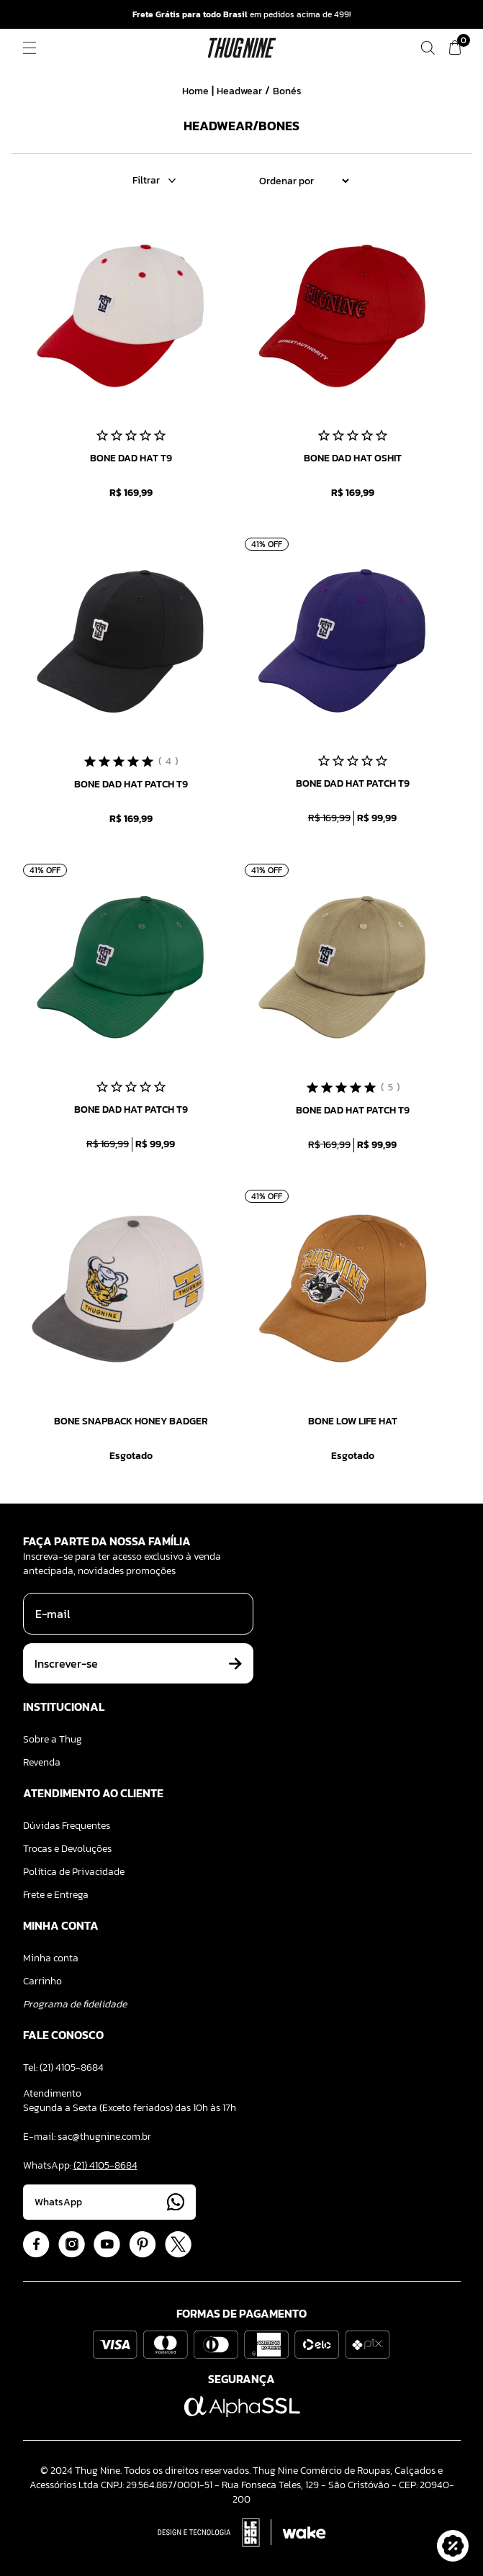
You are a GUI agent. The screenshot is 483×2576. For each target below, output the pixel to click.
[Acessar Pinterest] (142, 2244)
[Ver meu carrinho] (455, 47)
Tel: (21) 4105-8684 (63, 2067)
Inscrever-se (138, 1663)
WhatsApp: (80, 2165)
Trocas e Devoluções (67, 1848)
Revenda (41, 1762)
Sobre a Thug (52, 1739)
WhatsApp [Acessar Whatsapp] (109, 2202)
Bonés (287, 91)
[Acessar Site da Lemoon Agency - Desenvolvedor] (242, 2532)
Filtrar (154, 180)
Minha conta (50, 1958)
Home (195, 91)
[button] (453, 2546)
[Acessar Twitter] (178, 2244)
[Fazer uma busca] (427, 47)
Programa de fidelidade (75, 2004)
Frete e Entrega (56, 1894)
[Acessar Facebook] (36, 2244)
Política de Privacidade (74, 1871)
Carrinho (42, 1981)
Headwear (239, 91)
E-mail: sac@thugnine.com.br (87, 2136)
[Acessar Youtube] (107, 2244)
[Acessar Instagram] (71, 2244)
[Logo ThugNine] (241, 47)
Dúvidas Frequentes (66, 1825)
